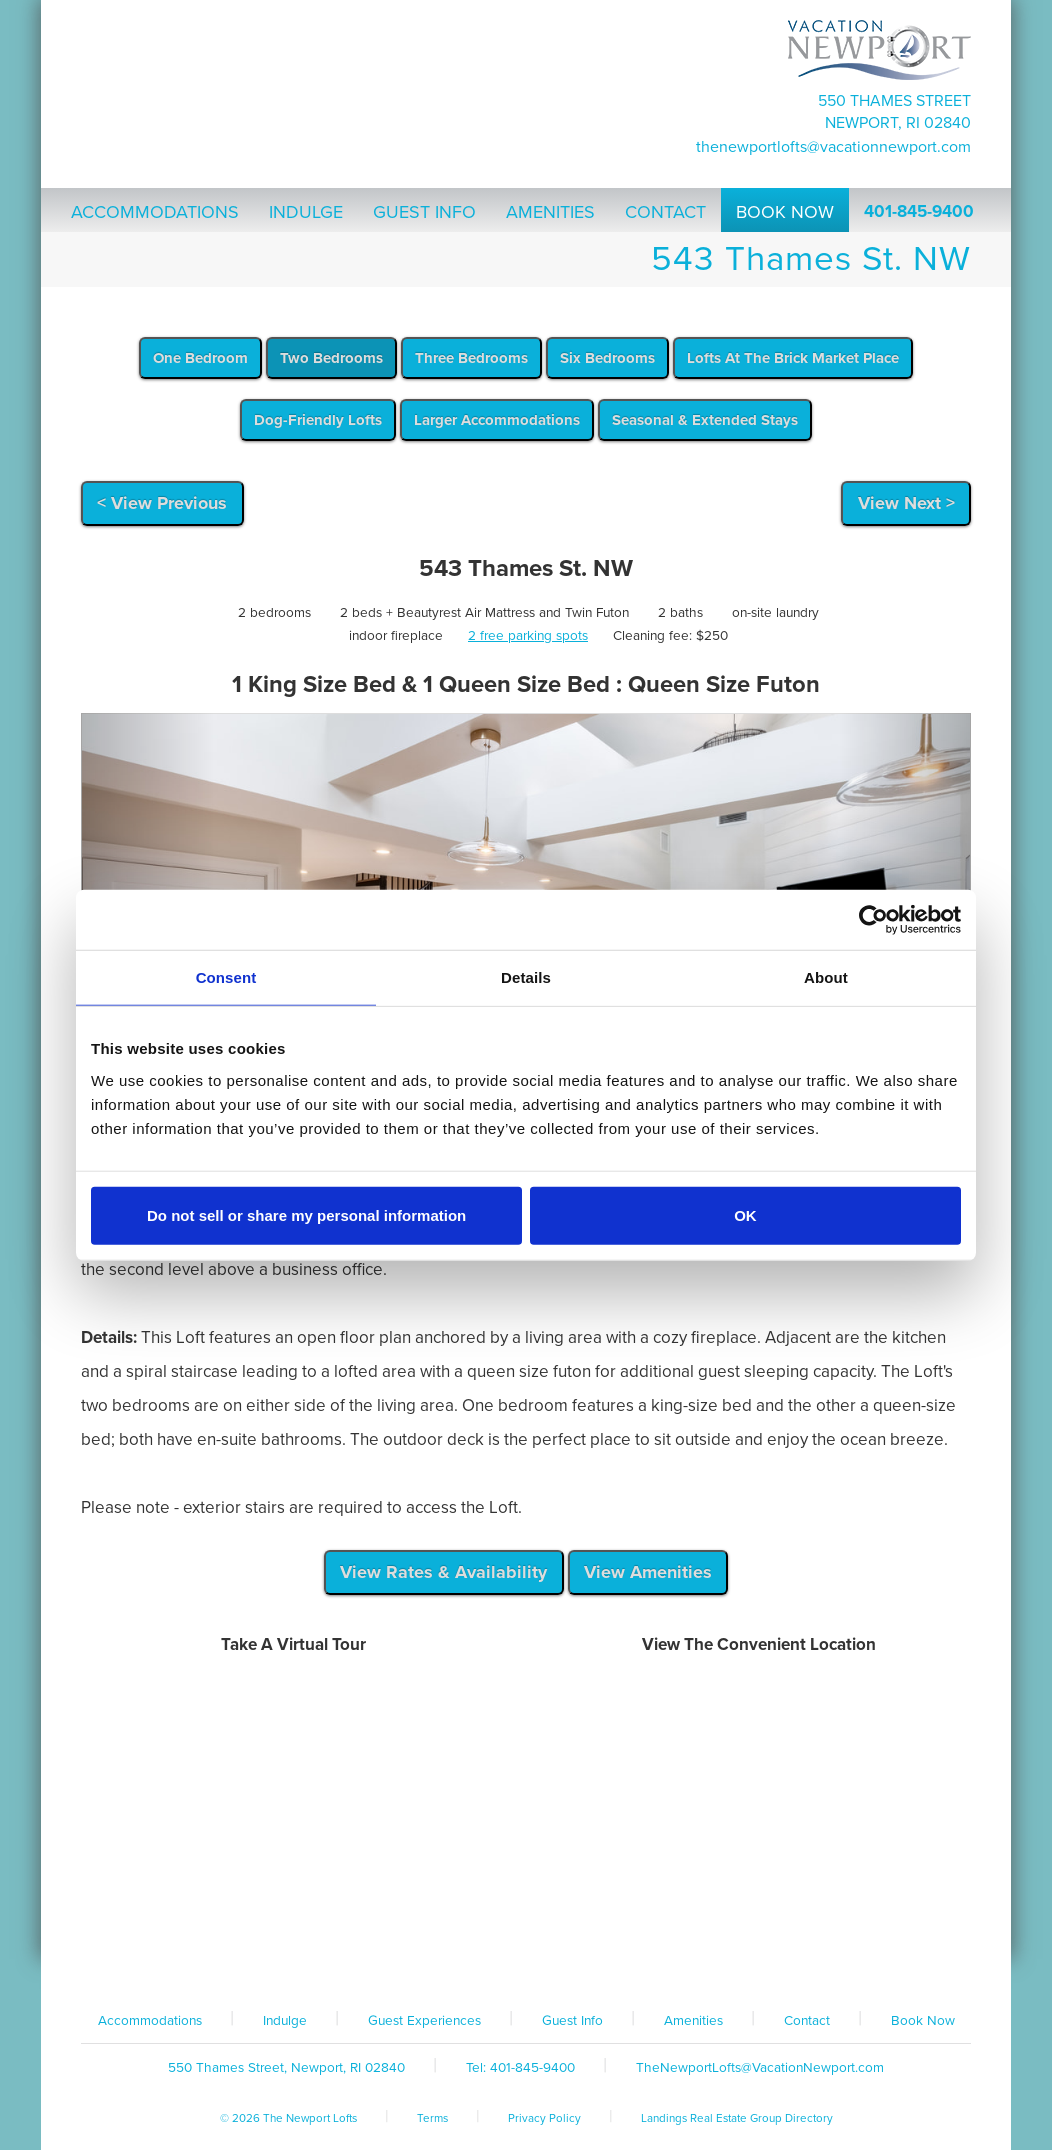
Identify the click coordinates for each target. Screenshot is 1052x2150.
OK (745, 1214)
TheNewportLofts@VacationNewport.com (833, 147)
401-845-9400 (919, 211)
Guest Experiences (424, 2021)
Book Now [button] (785, 212)
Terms (432, 2118)
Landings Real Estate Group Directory (737, 2118)
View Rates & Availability (443, 1572)
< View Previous (162, 503)
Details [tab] (526, 977)
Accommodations (150, 2021)
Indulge (285, 2021)
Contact (807, 2021)
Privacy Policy (544, 2118)
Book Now (923, 2021)
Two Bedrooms (331, 358)
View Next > (906, 503)
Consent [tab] (226, 977)
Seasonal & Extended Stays (705, 420)
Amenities (693, 2021)
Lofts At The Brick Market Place (793, 358)
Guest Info (572, 2021)
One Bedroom (200, 358)
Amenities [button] (550, 212)
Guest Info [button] (424, 212)
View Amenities (648, 1572)
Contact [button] (665, 212)
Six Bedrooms (607, 358)
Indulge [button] (306, 212)
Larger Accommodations (497, 420)
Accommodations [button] (155, 212)
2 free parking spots (528, 636)
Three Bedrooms (471, 358)
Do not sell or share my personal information (306, 1214)
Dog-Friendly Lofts (318, 420)
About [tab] (826, 977)
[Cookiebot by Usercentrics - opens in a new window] (873, 920)
